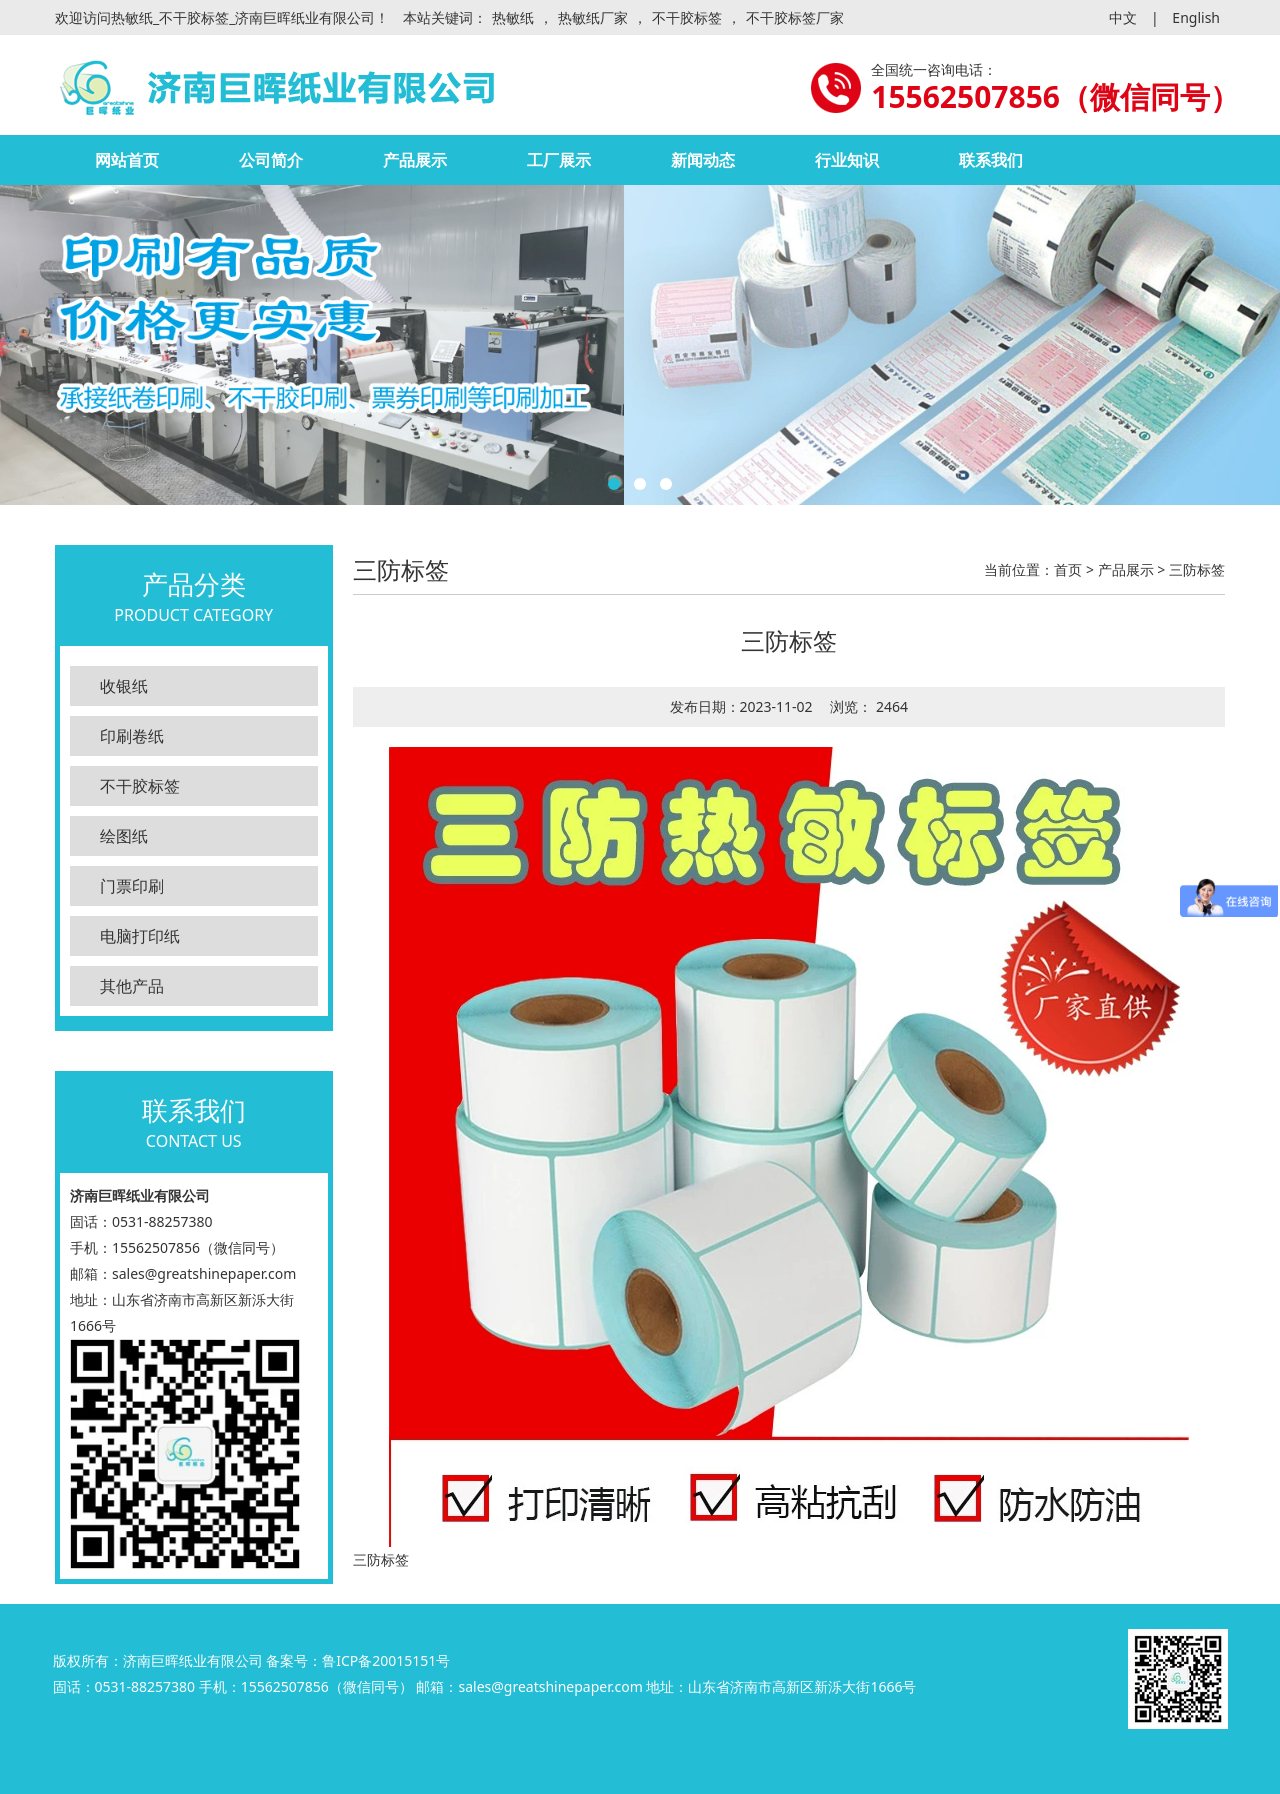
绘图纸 (124, 836)
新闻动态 (703, 160)
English (1196, 17)
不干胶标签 (687, 17)
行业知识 (847, 160)
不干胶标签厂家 (795, 17)
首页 (1068, 569)
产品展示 (415, 160)
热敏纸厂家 (593, 17)
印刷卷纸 (132, 736)
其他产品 (132, 986)
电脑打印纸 (140, 936)
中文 (1123, 17)
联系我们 (991, 160)
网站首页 (127, 160)
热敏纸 (513, 17)
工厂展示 (559, 160)
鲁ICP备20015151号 (386, 1660)
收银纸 (124, 686)
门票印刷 (132, 886)
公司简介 (271, 160)
